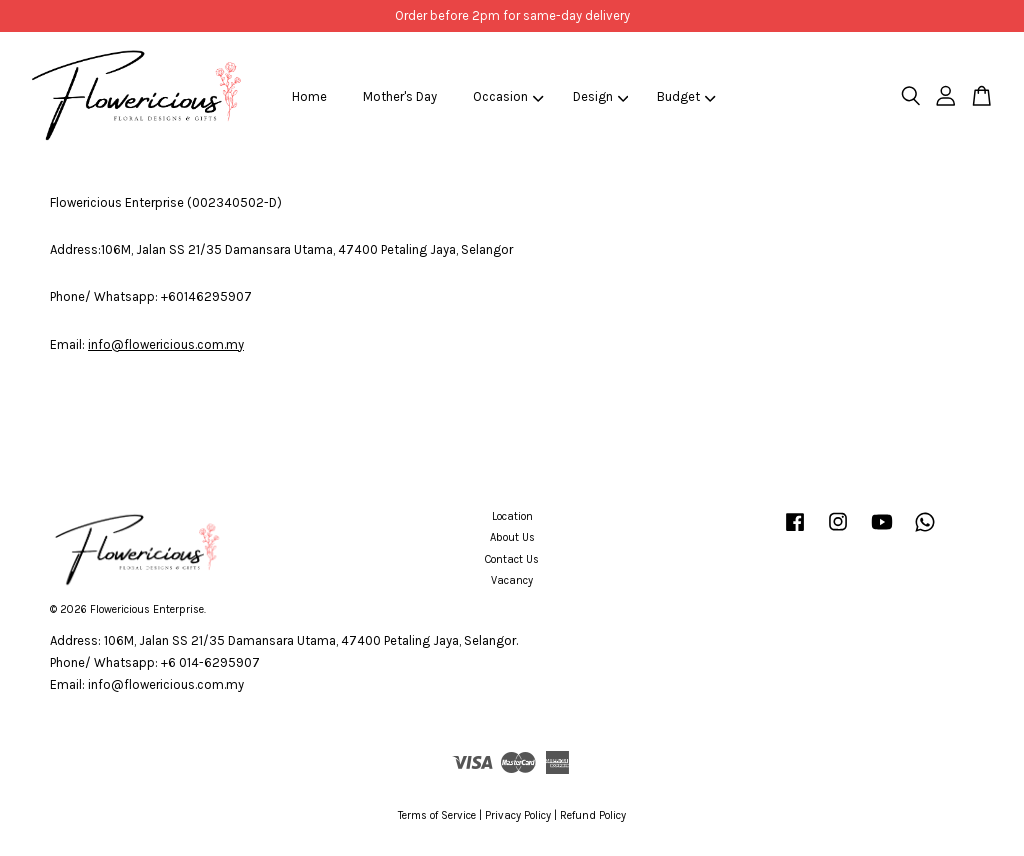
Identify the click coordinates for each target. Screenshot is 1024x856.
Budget (686, 96)
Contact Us (512, 559)
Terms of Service (437, 815)
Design (601, 96)
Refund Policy (593, 815)
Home (309, 96)
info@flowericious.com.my (166, 344)
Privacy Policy (518, 815)
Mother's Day (400, 96)
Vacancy (512, 580)
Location (512, 516)
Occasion (508, 96)
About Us (512, 537)
